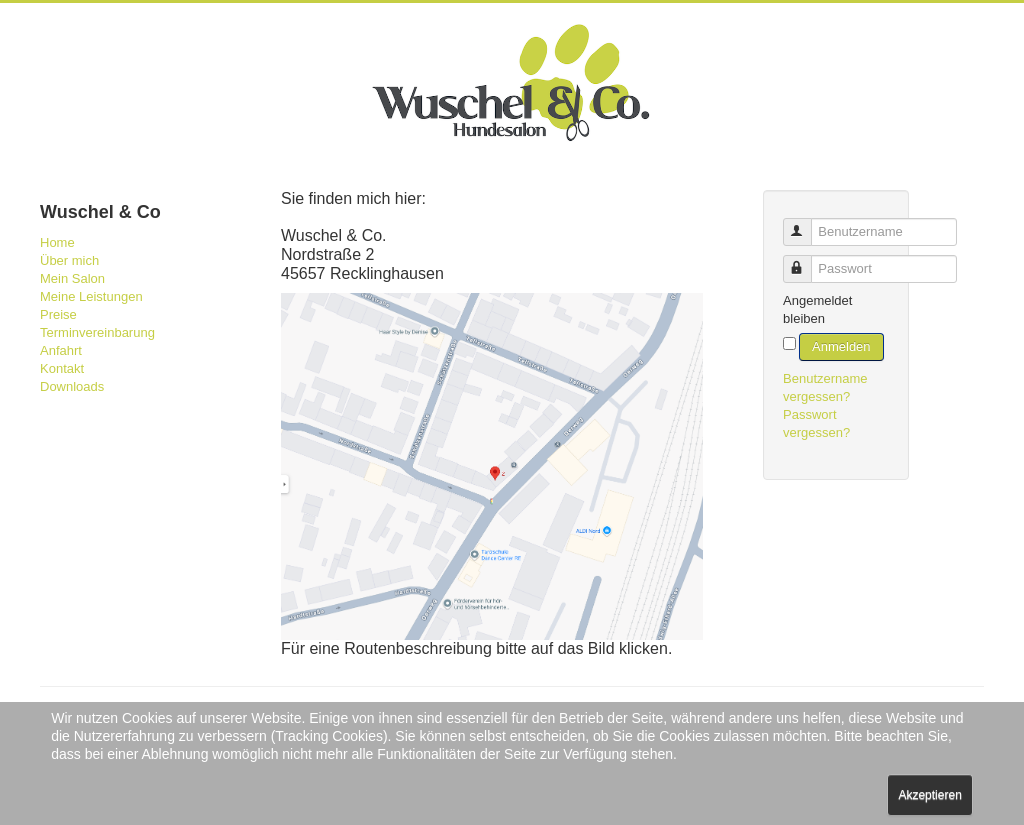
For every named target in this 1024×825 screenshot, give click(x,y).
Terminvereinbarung (97, 332)
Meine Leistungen (91, 296)
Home (57, 242)
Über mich (69, 260)
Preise (58, 314)
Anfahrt (61, 350)
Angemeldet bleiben (817, 309)
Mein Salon (72, 278)
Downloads (72, 386)
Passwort (806, 260)
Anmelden (841, 346)
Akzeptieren (929, 795)
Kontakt (62, 368)
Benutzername (806, 223)
